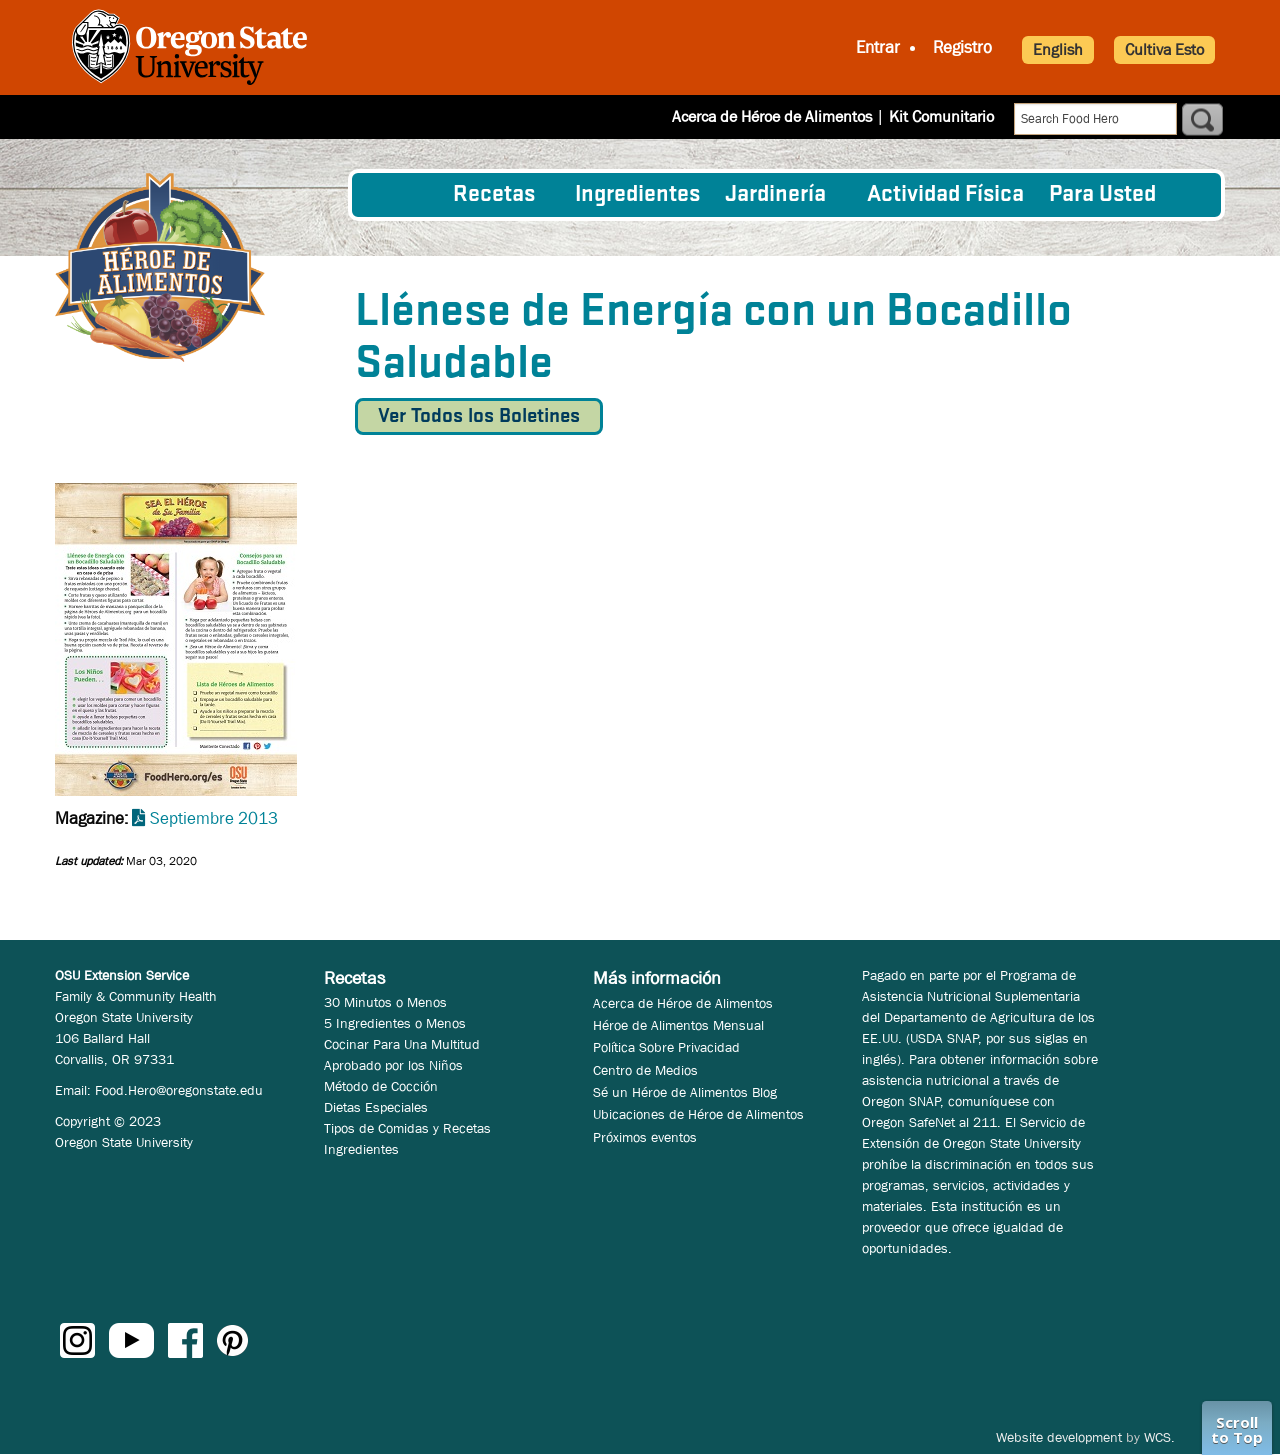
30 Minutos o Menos (385, 1002)
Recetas (494, 195)
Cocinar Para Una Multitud (402, 1044)
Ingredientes (637, 195)
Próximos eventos (645, 1137)
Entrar (878, 47)
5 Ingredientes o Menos (395, 1023)
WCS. (1159, 1437)
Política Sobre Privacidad (666, 1047)
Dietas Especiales (376, 1107)
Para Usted (1102, 195)
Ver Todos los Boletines (479, 416)
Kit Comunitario (941, 116)
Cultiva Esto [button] (1164, 49)
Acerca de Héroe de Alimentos (772, 116)
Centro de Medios (645, 1070)
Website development (1059, 1437)
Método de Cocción (381, 1086)
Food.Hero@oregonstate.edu (179, 1090)
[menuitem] (403, 195)
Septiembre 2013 (214, 818)
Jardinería (775, 195)
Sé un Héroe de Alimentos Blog (685, 1092)
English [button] (1058, 49)
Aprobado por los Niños (393, 1065)
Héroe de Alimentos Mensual (678, 1025)
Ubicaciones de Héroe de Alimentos (698, 1114)
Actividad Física (945, 195)
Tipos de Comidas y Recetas (407, 1128)
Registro (962, 47)
